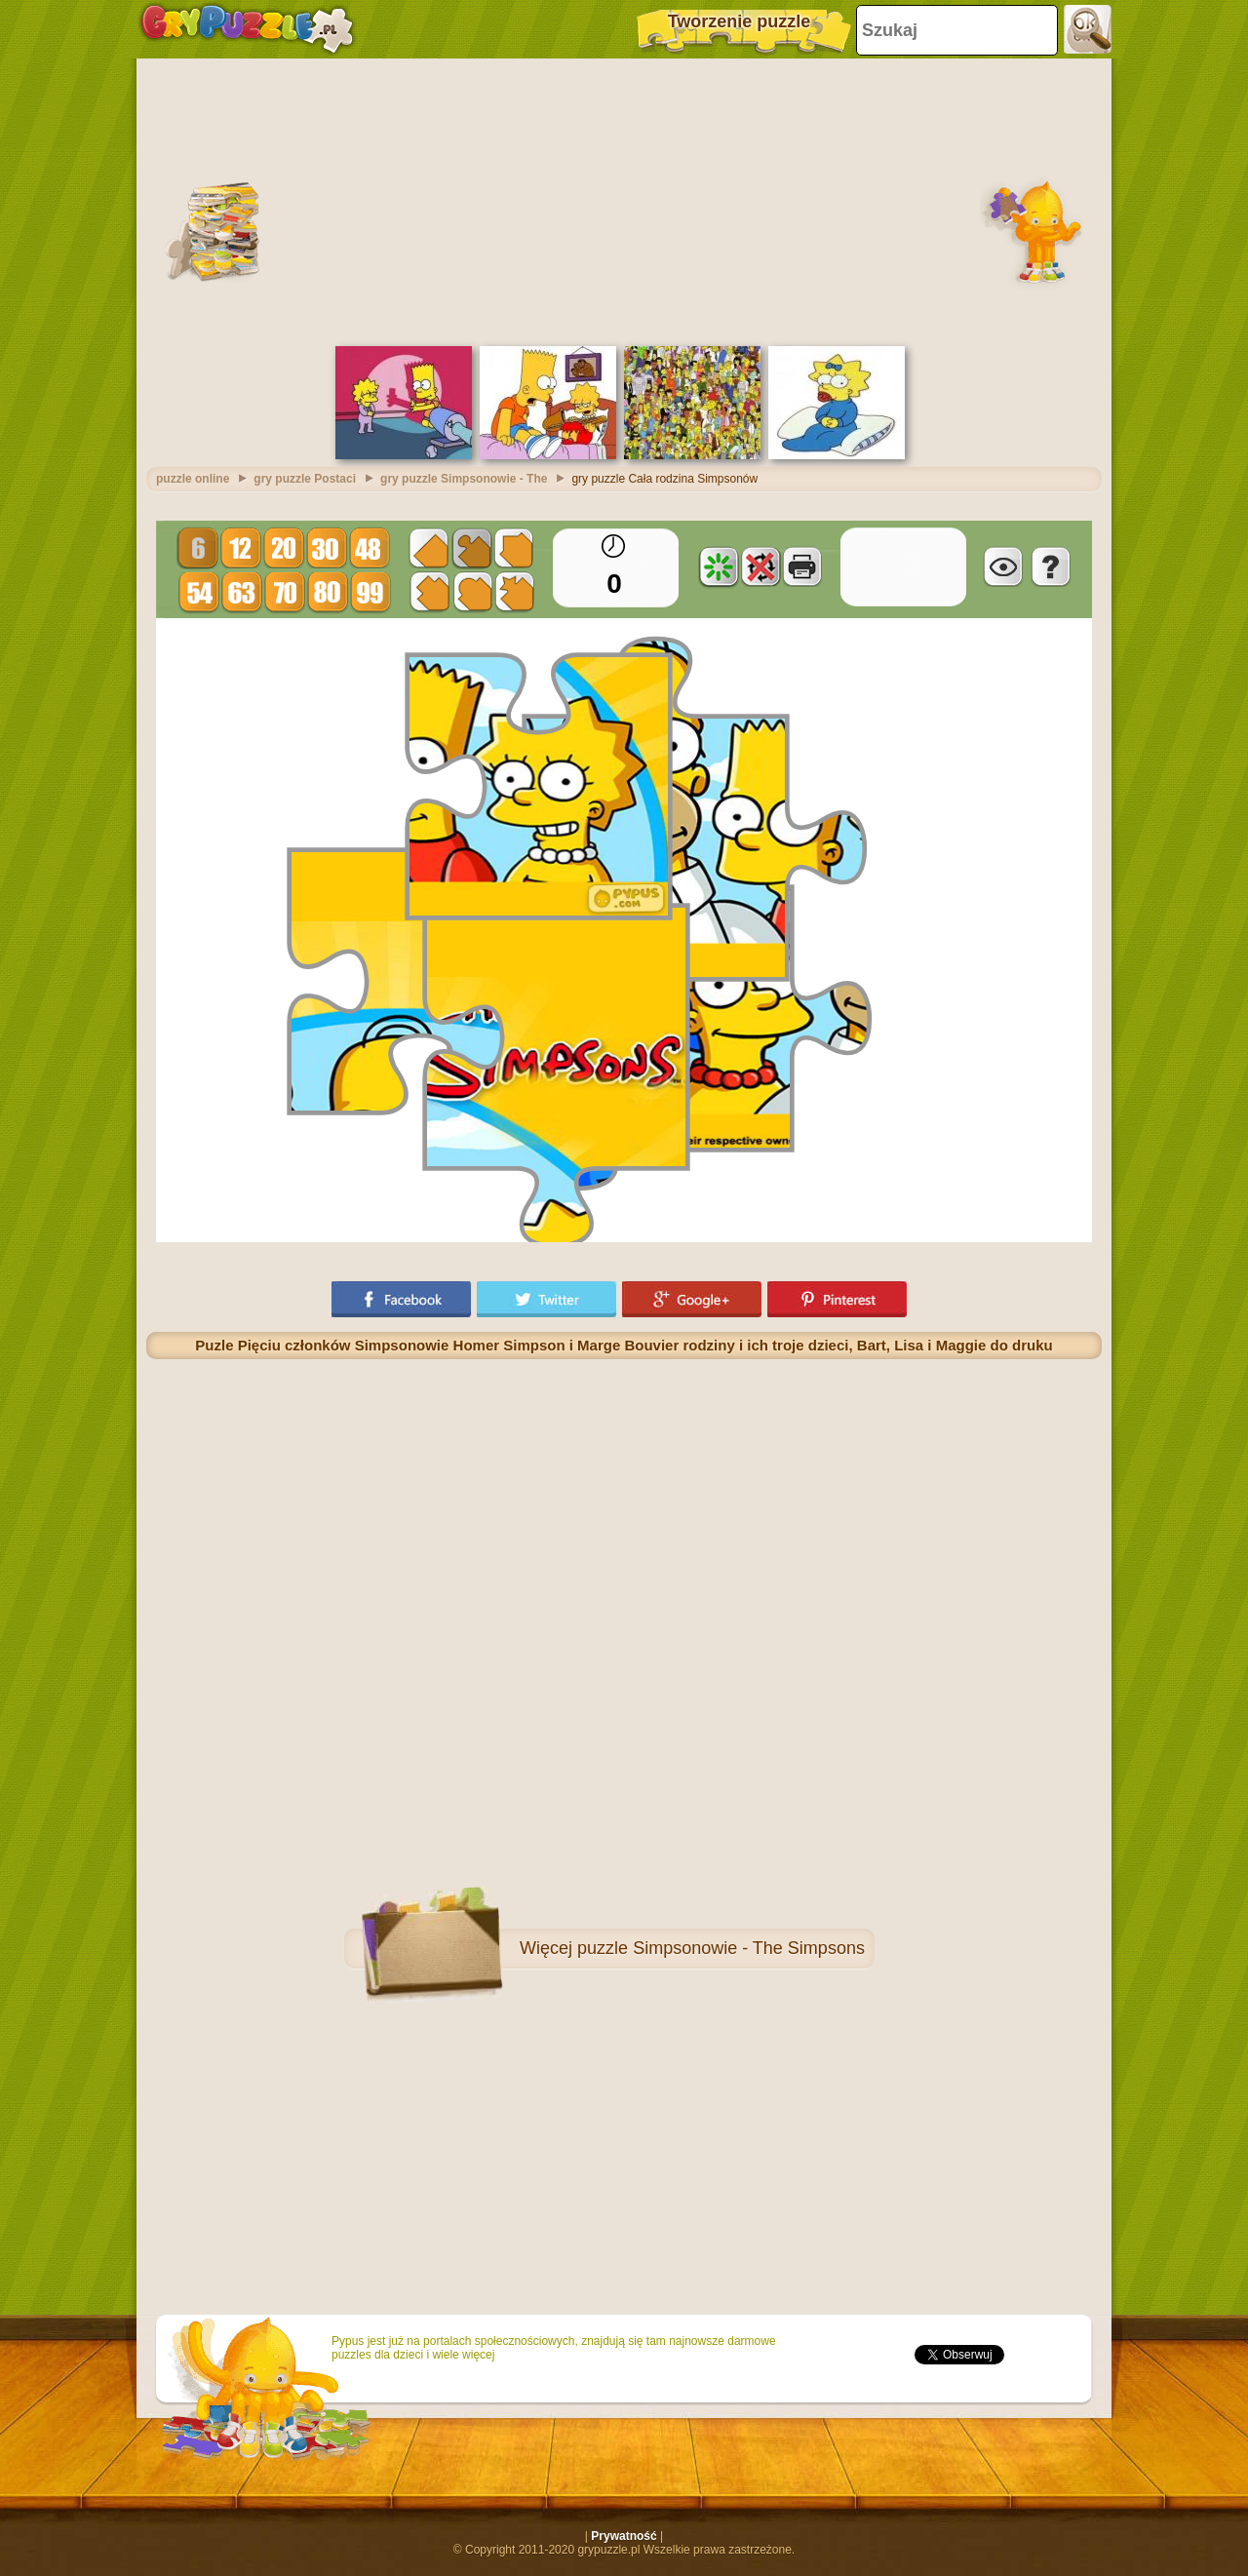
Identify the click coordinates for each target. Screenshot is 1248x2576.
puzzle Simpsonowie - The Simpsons (721, 1948)
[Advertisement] (624, 199)
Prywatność (623, 2536)
